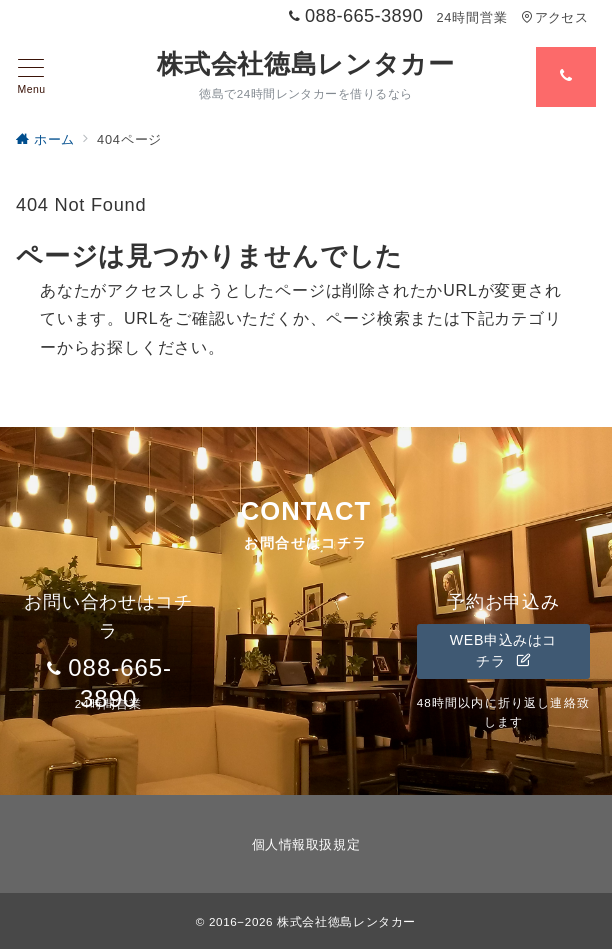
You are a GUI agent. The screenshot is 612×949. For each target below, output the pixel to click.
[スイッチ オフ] (566, 77)
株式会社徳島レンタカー (305, 64)
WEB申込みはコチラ (503, 650)
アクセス (554, 17)
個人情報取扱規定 (306, 844)
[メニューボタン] (31, 77)
